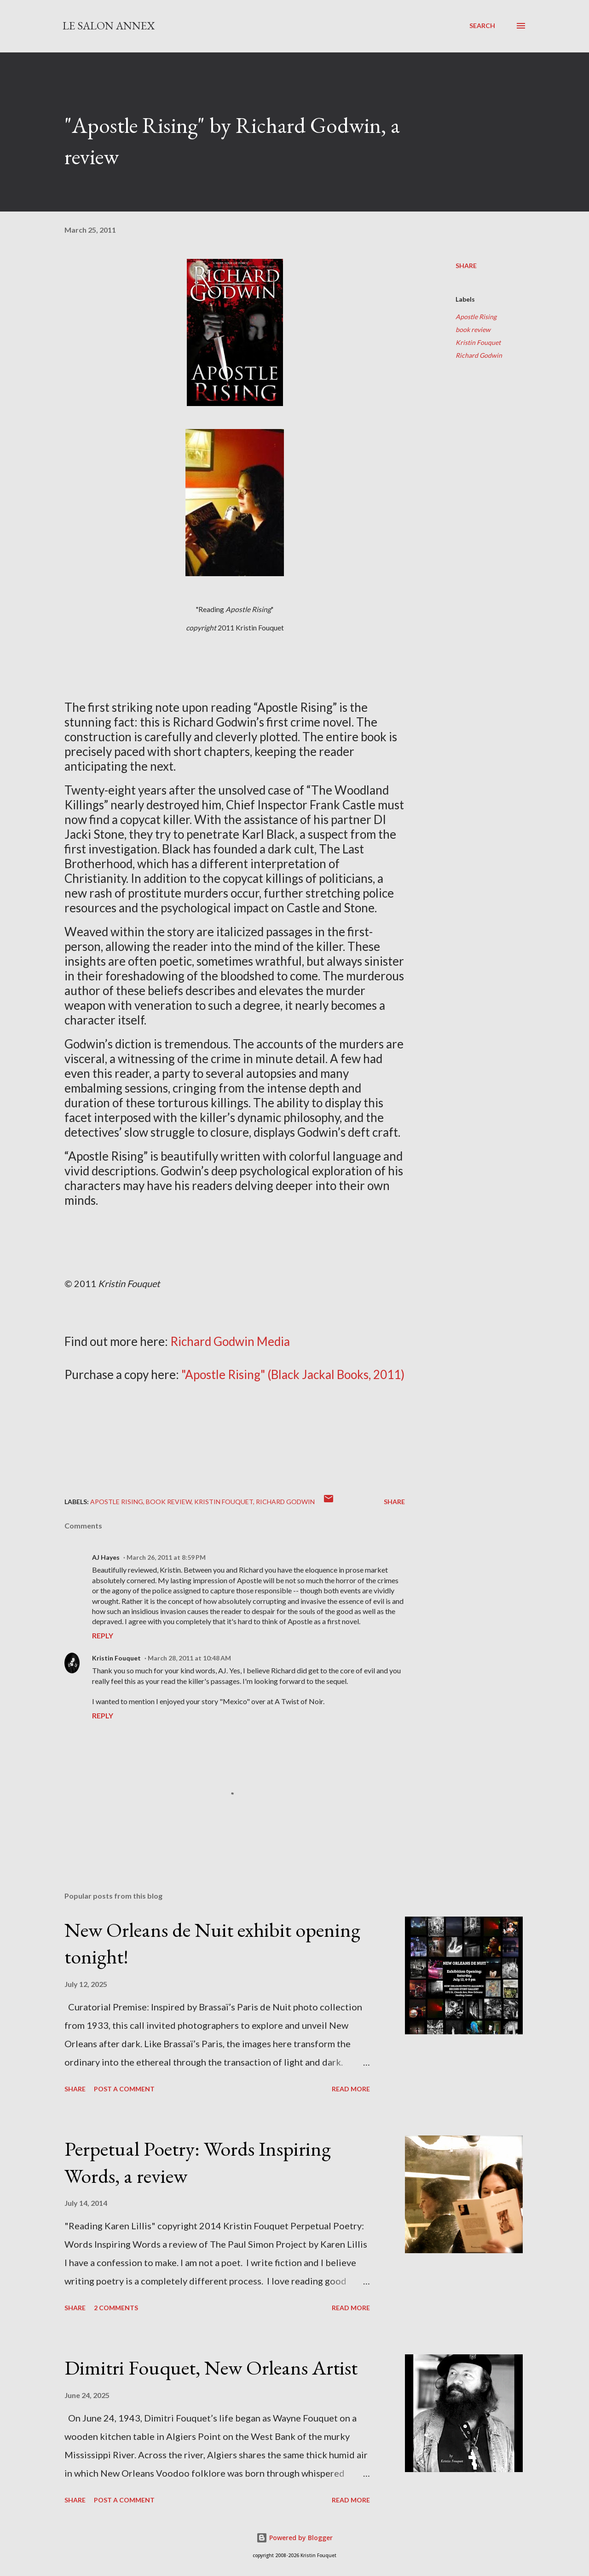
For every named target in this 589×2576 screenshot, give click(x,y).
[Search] (482, 25)
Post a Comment (124, 2089)
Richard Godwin (479, 355)
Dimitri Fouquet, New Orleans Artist (211, 2367)
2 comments (116, 2308)
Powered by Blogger (294, 2537)
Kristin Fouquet (478, 342)
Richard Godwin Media (230, 1341)
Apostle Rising (476, 317)
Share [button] (466, 265)
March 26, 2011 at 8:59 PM (166, 1557)
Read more (351, 2089)
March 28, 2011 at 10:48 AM (189, 1658)
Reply (102, 1635)
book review (473, 329)
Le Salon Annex (109, 25)
